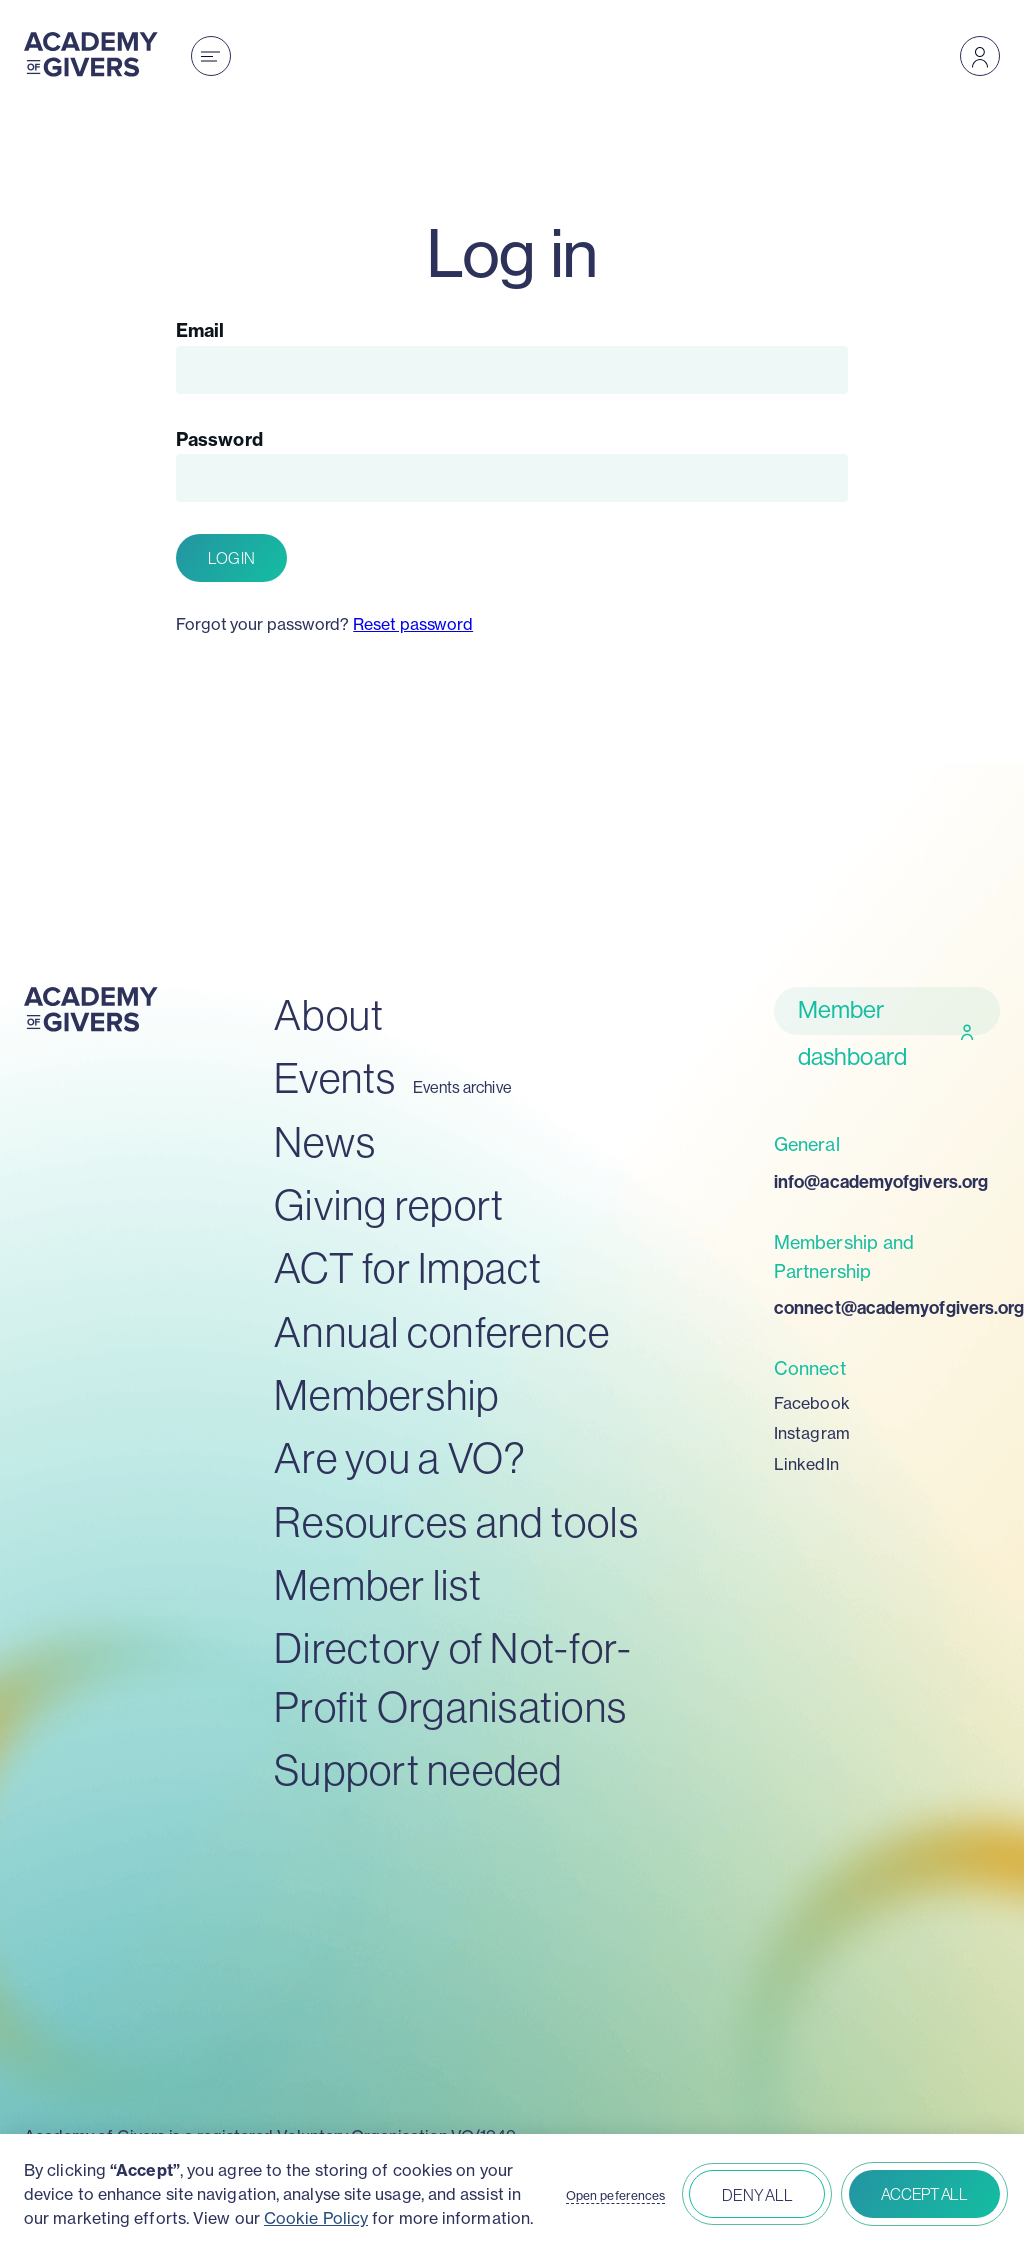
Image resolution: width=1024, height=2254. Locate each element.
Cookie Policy (316, 2218)
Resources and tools (456, 1522)
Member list (378, 1585)
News (325, 1142)
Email (200, 330)
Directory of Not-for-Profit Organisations (453, 1678)
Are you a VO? (400, 1458)
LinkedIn (806, 1464)
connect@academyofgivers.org (887, 1308)
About (329, 1015)
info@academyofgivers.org (881, 1182)
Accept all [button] (924, 2194)
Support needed (418, 1770)
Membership (387, 1395)
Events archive (462, 1087)
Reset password (413, 624)
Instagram (812, 1433)
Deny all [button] (757, 2195)
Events (335, 1078)
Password (219, 439)
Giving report (389, 1205)
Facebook (812, 1403)
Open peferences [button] (615, 2196)
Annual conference (442, 1332)
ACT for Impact (408, 1268)
